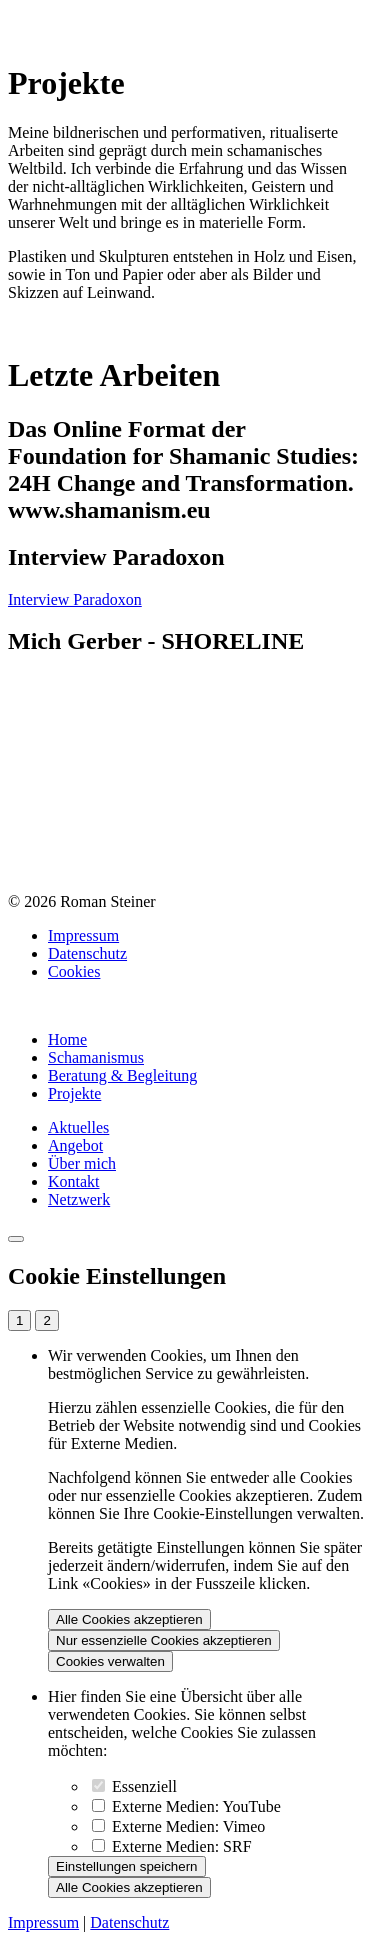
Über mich (82, 1163)
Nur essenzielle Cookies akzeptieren (164, 1640)
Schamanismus (96, 1057)
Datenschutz (87, 953)
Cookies (74, 971)
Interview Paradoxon (75, 599)
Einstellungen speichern (127, 1866)
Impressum (83, 935)
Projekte (74, 1093)
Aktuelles (78, 1127)
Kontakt (74, 1181)
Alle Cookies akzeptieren (129, 1619)
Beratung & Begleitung (122, 1075)
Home (67, 1039)
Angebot (75, 1145)
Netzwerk (79, 1199)
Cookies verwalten (110, 1661)
